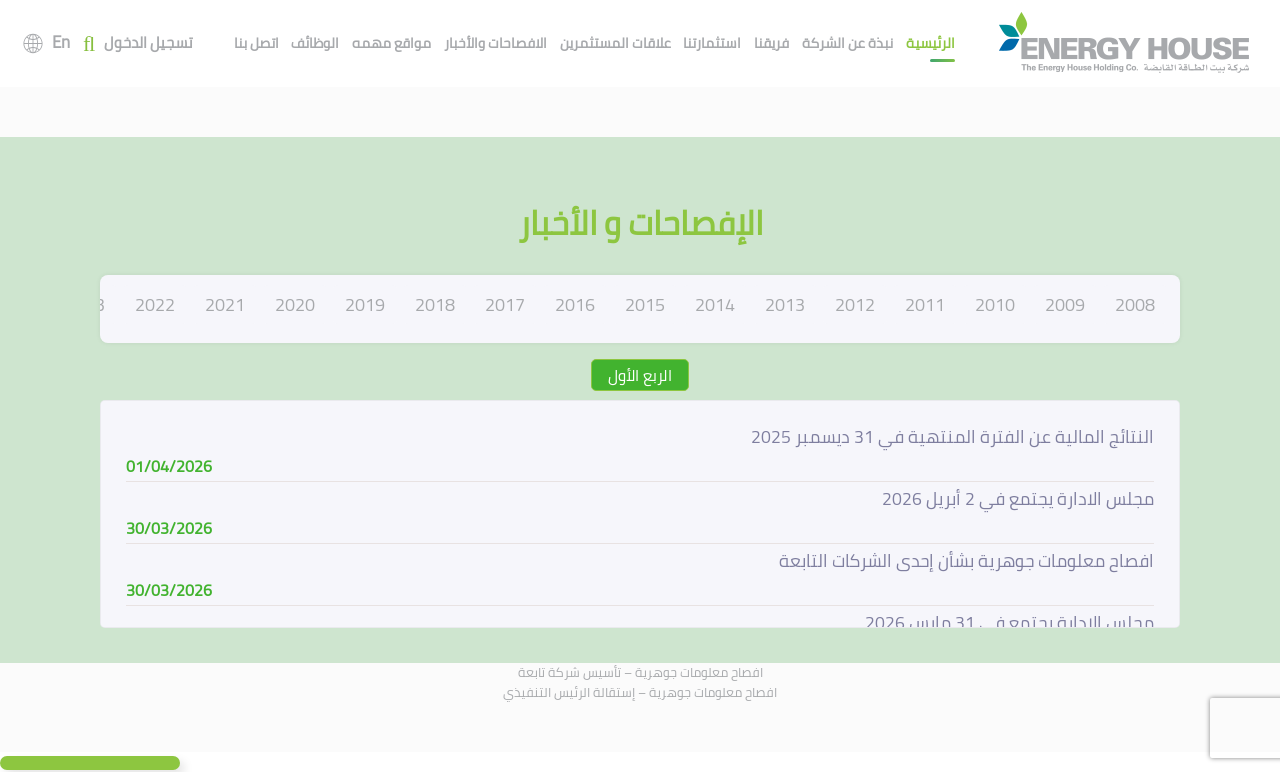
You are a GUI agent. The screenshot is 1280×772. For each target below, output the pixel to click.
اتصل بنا (256, 43)
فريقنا (771, 43)
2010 (995, 304)
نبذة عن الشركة (847, 43)
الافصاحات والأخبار (495, 43)
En (61, 42)
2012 (855, 304)
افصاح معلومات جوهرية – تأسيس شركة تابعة (640, 672)
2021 (225, 304)
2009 (1065, 304)
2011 (925, 304)
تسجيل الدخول (148, 43)
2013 (785, 304)
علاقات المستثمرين (615, 43)
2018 (435, 304)
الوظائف (315, 43)
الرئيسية (930, 43)
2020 (295, 304)
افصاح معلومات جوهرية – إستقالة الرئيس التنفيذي (640, 692)
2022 (155, 304)
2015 (645, 304)
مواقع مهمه (391, 43)
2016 (575, 304)
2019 (365, 304)
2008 (1135, 304)
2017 (505, 304)
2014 (715, 304)
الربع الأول (640, 375)
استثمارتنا (712, 43)
